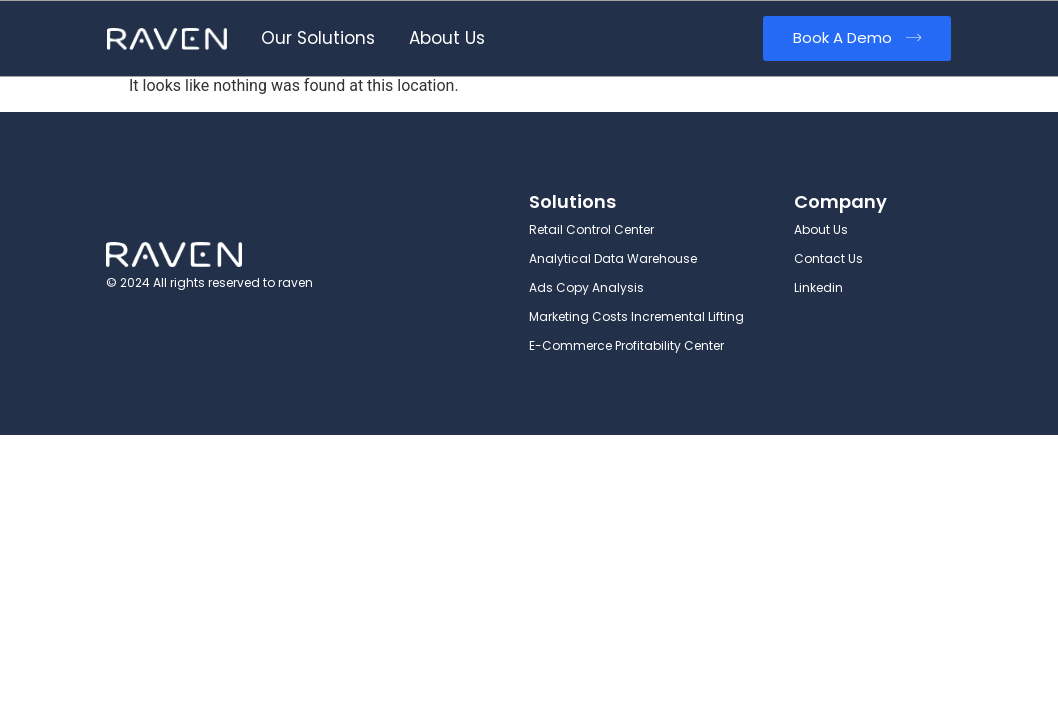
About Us (447, 38)
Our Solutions (318, 38)
